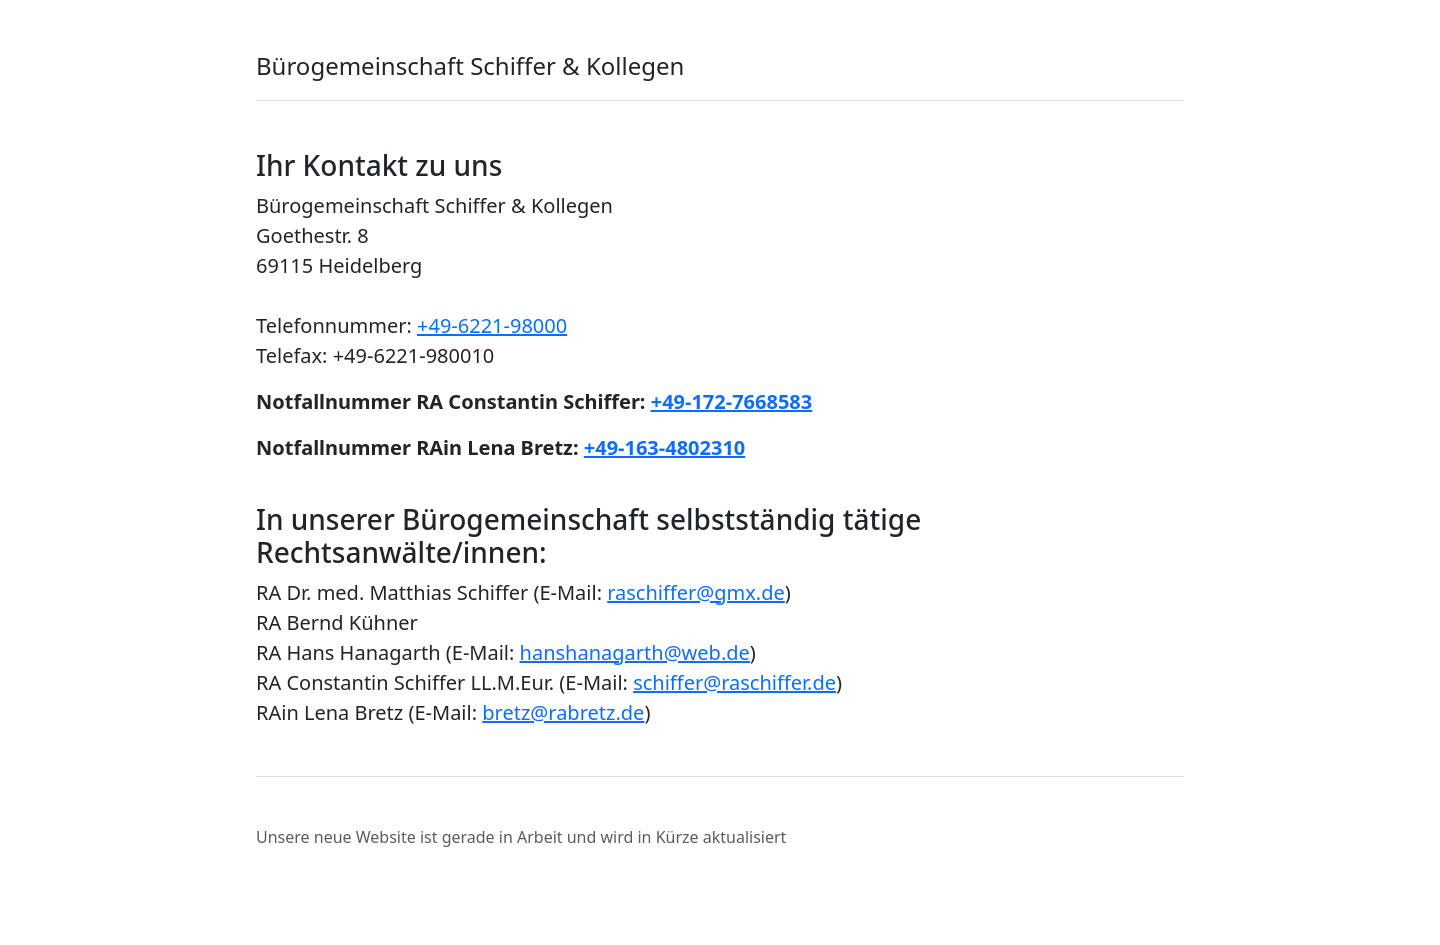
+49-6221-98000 (492, 325)
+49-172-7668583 (732, 401)
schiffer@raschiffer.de (734, 682)
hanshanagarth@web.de (635, 652)
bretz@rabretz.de (563, 712)
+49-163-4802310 (665, 447)
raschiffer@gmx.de (696, 592)
